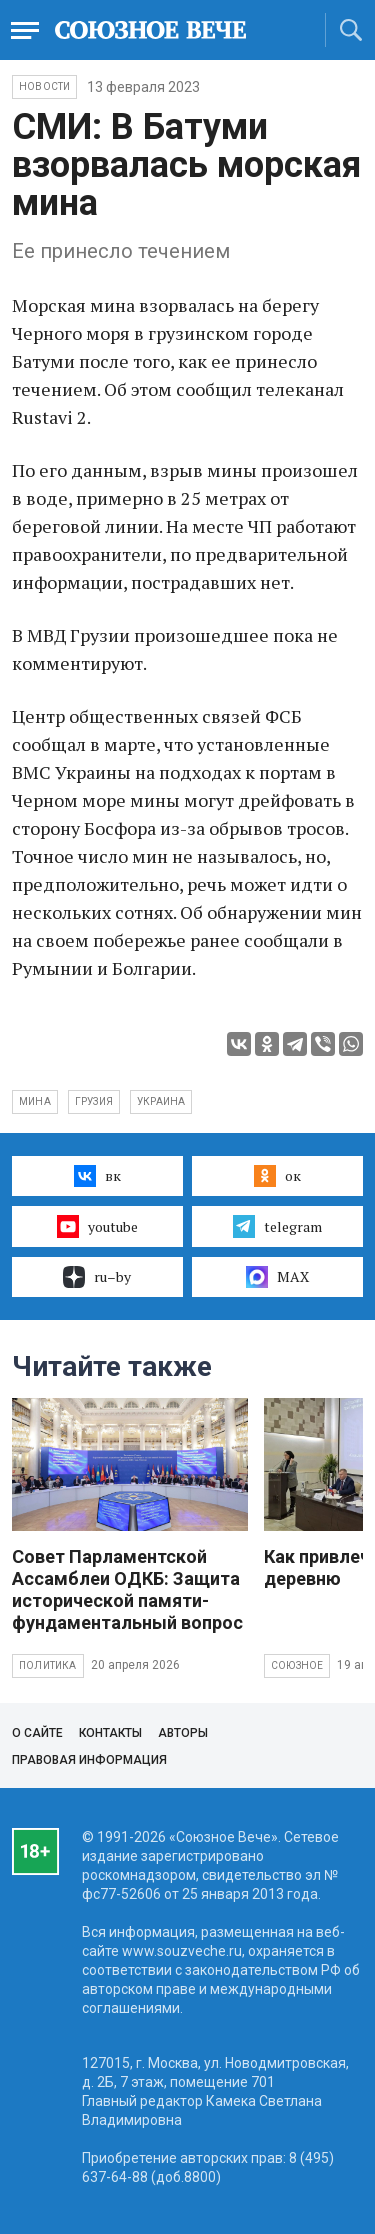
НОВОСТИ (44, 86)
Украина (161, 1101)
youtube (97, 1226)
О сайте (37, 1733)
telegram (277, 1226)
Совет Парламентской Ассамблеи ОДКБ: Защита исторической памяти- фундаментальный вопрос (127, 1589)
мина (35, 1101)
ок (277, 1176)
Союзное (297, 1665)
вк (97, 1176)
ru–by (97, 1277)
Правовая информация (89, 1760)
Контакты (110, 1733)
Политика (48, 1665)
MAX (277, 1277)
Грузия (94, 1101)
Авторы (183, 1733)
